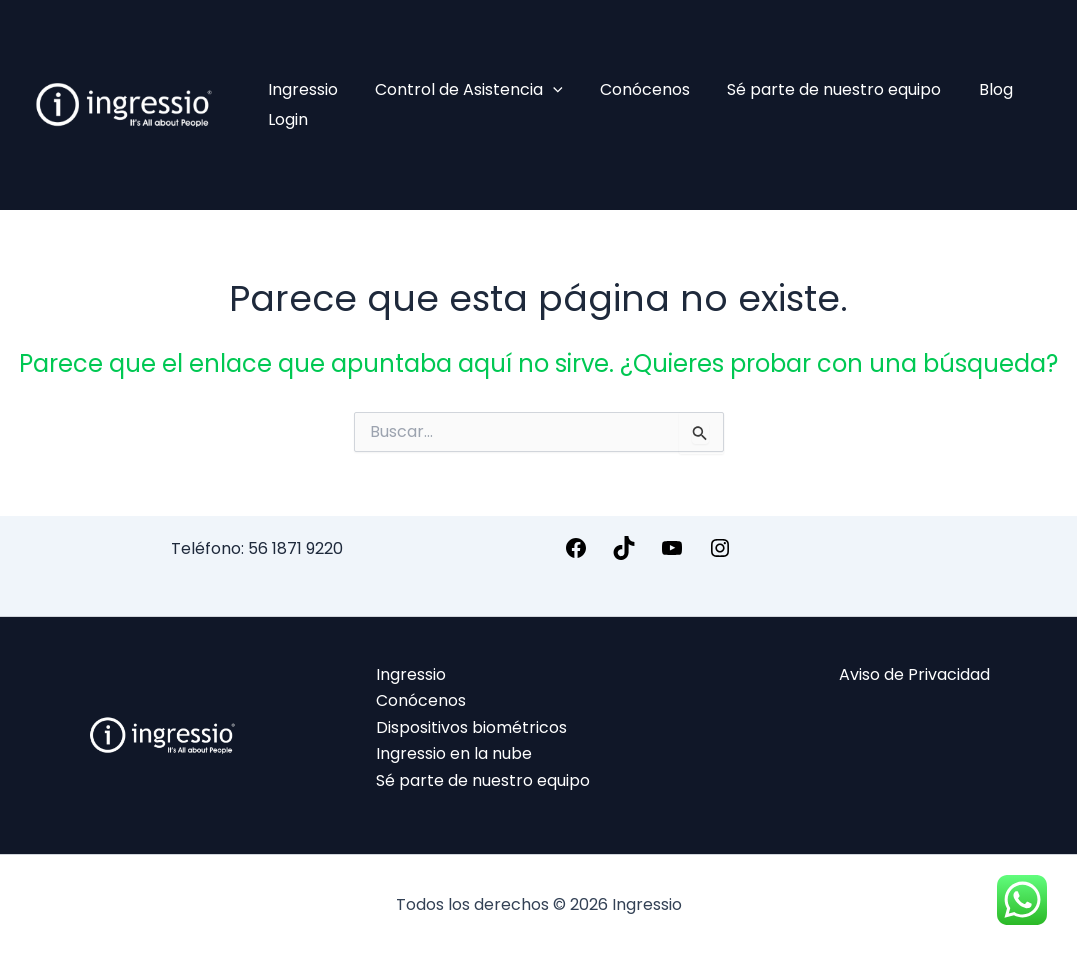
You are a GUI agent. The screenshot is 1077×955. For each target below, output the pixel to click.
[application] (545, 90)
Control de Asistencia (461, 90)
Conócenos (632, 89)
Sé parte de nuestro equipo (816, 89)
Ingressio (300, 89)
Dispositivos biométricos (471, 727)
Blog (972, 89)
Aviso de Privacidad (914, 674)
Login (285, 119)
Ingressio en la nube (454, 753)
